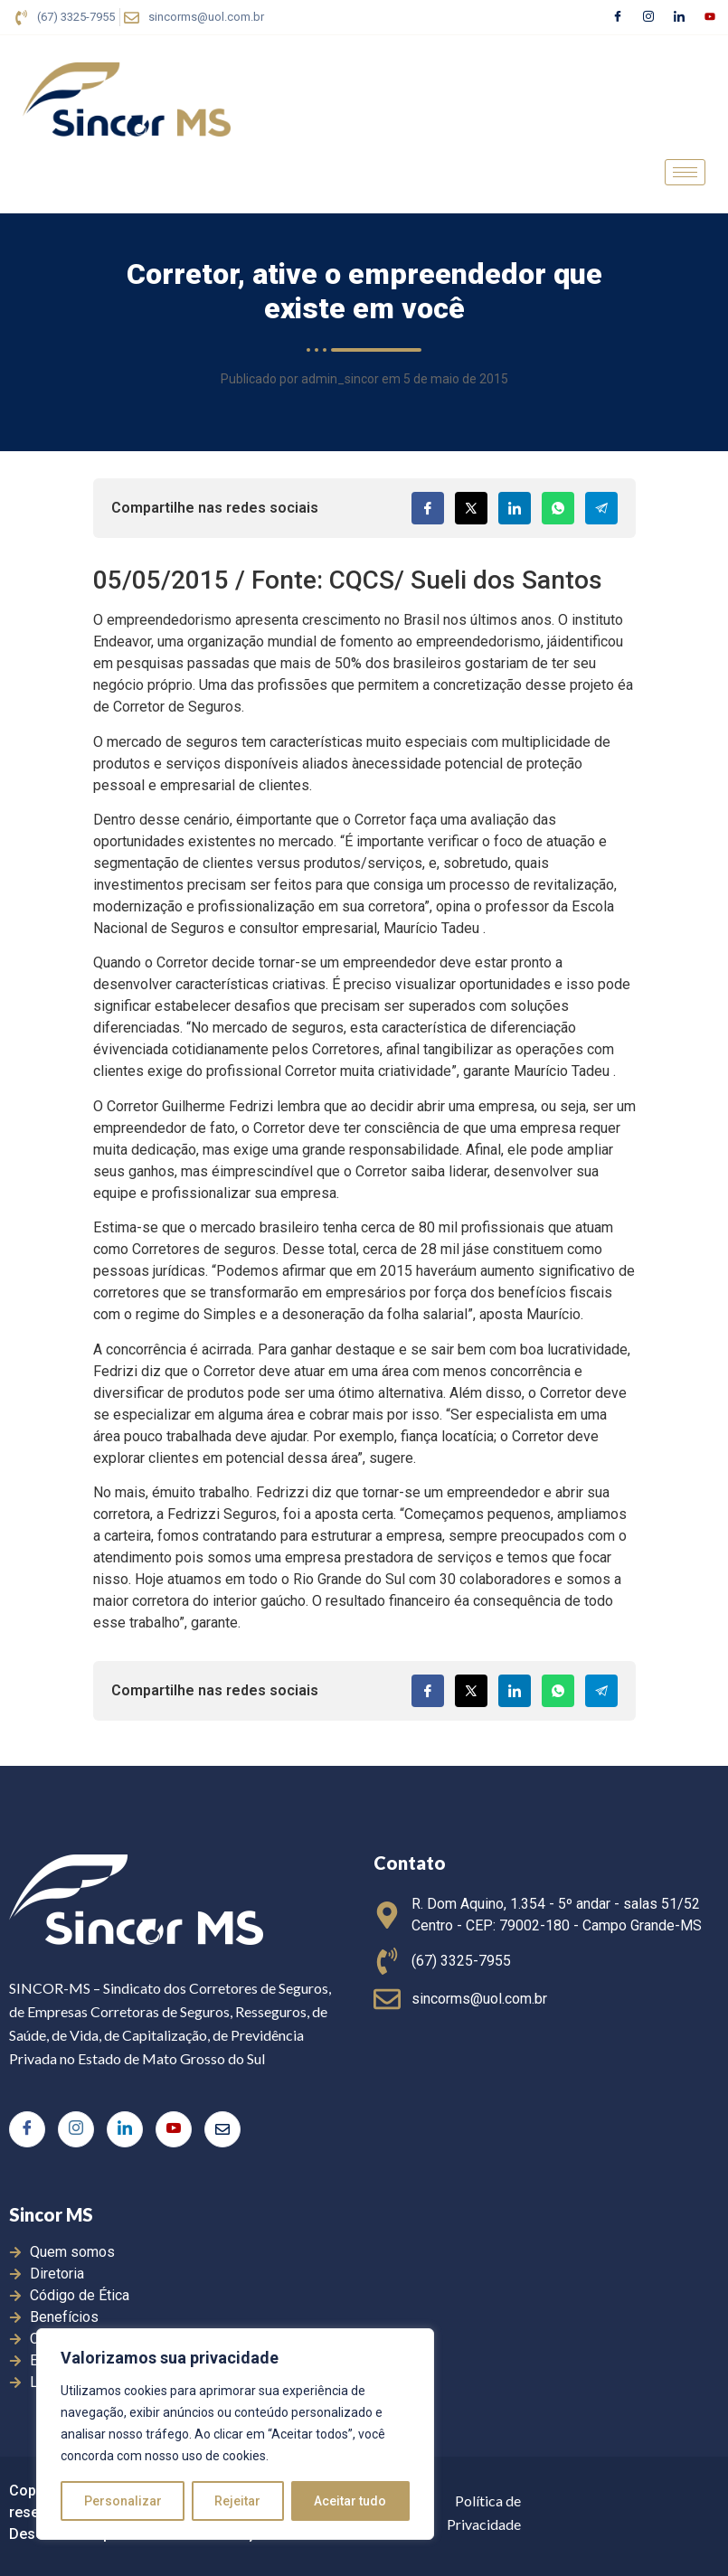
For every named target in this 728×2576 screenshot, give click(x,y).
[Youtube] (709, 17)
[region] (235, 2434)
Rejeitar (238, 2501)
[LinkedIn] (679, 17)
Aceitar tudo (351, 2501)
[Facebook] (617, 17)
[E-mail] (222, 2129)
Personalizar (123, 2501)
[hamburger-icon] (685, 172)
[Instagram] (648, 17)
